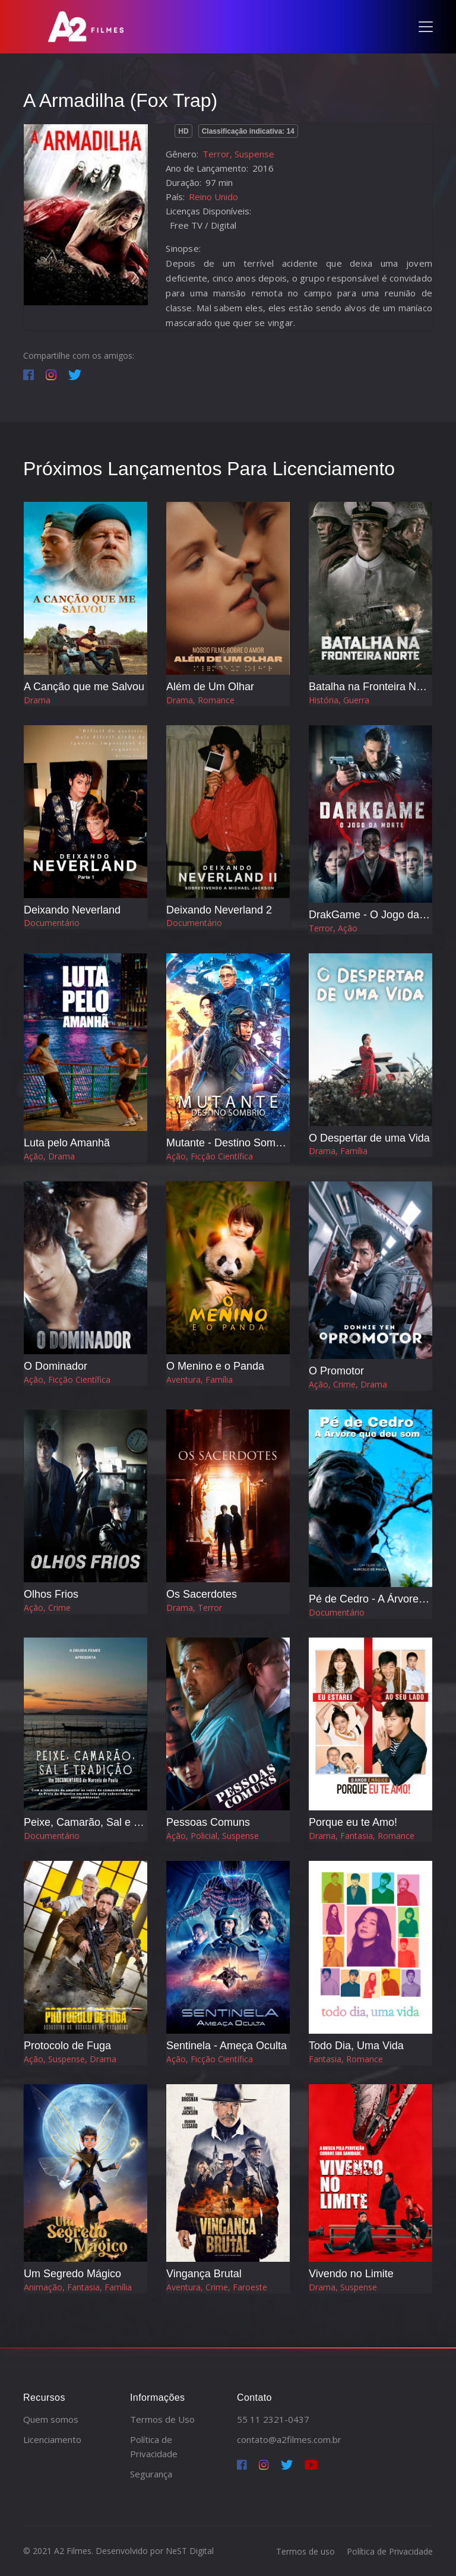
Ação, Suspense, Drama (70, 2059)
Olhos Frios (51, 1594)
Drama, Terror (194, 1607)
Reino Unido (213, 197)
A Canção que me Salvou (84, 687)
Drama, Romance (200, 700)
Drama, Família (338, 1150)
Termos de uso (305, 2551)
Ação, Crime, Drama (348, 1384)
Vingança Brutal (204, 2274)
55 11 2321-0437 (273, 2419)
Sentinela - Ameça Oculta (226, 2046)
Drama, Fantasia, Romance (361, 1835)
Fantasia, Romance (346, 2059)
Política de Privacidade (390, 2551)
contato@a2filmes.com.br (289, 2439)
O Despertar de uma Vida (369, 1138)
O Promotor (336, 1371)
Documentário (52, 922)
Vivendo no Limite (351, 2274)
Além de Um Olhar (210, 687)
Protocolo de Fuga (67, 2046)
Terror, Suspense (238, 154)
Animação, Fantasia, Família (78, 2287)
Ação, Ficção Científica (209, 1156)
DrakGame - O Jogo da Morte (379, 915)
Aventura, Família (199, 1379)
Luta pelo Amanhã (67, 1143)
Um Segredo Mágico (72, 2274)
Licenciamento (52, 2439)
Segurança (151, 2474)
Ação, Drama (49, 1156)
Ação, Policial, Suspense (212, 1835)
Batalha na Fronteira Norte (372, 687)
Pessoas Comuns (208, 1822)
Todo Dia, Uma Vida (356, 2046)
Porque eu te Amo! (353, 1822)
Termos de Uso (162, 2419)
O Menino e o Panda (215, 1366)
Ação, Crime (47, 1607)
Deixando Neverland (72, 910)
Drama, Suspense (343, 2287)
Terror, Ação (333, 928)
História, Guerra (339, 700)
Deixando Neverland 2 (219, 910)
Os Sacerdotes (201, 1594)
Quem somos (50, 2419)
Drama (37, 700)
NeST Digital (190, 2550)
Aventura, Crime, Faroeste (216, 2287)
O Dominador (55, 1366)
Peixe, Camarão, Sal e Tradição (99, 1822)
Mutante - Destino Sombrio (229, 1143)
